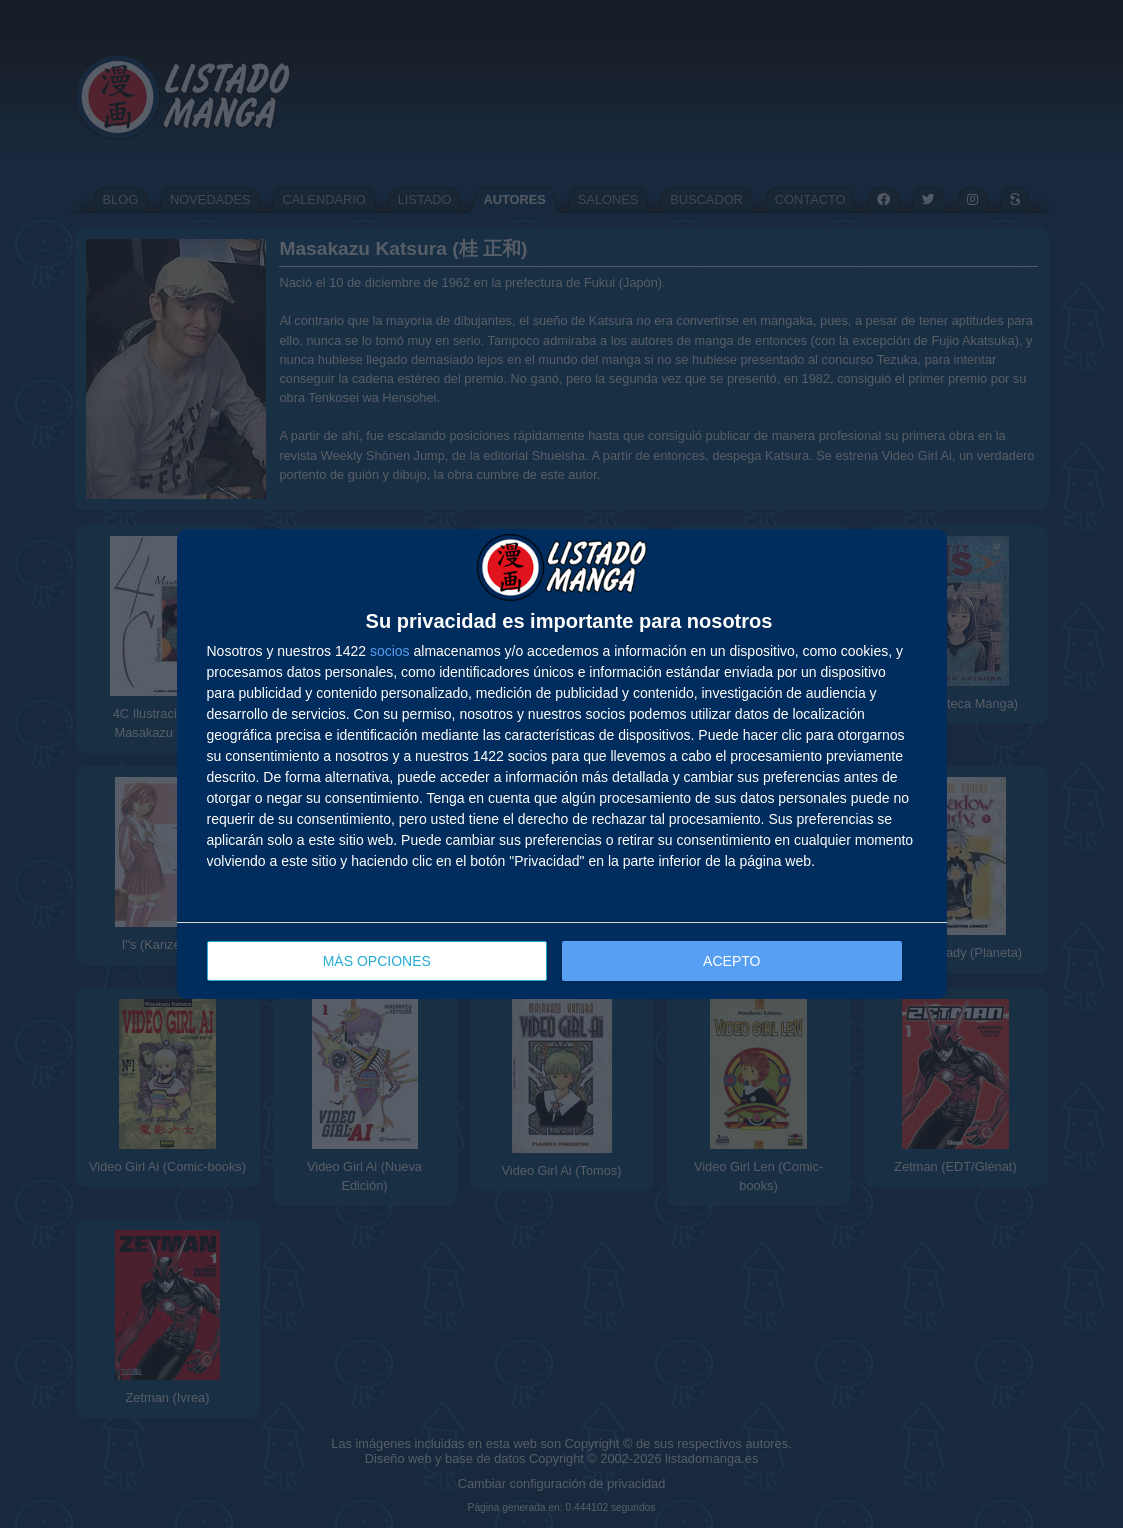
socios (390, 651)
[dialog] (562, 764)
